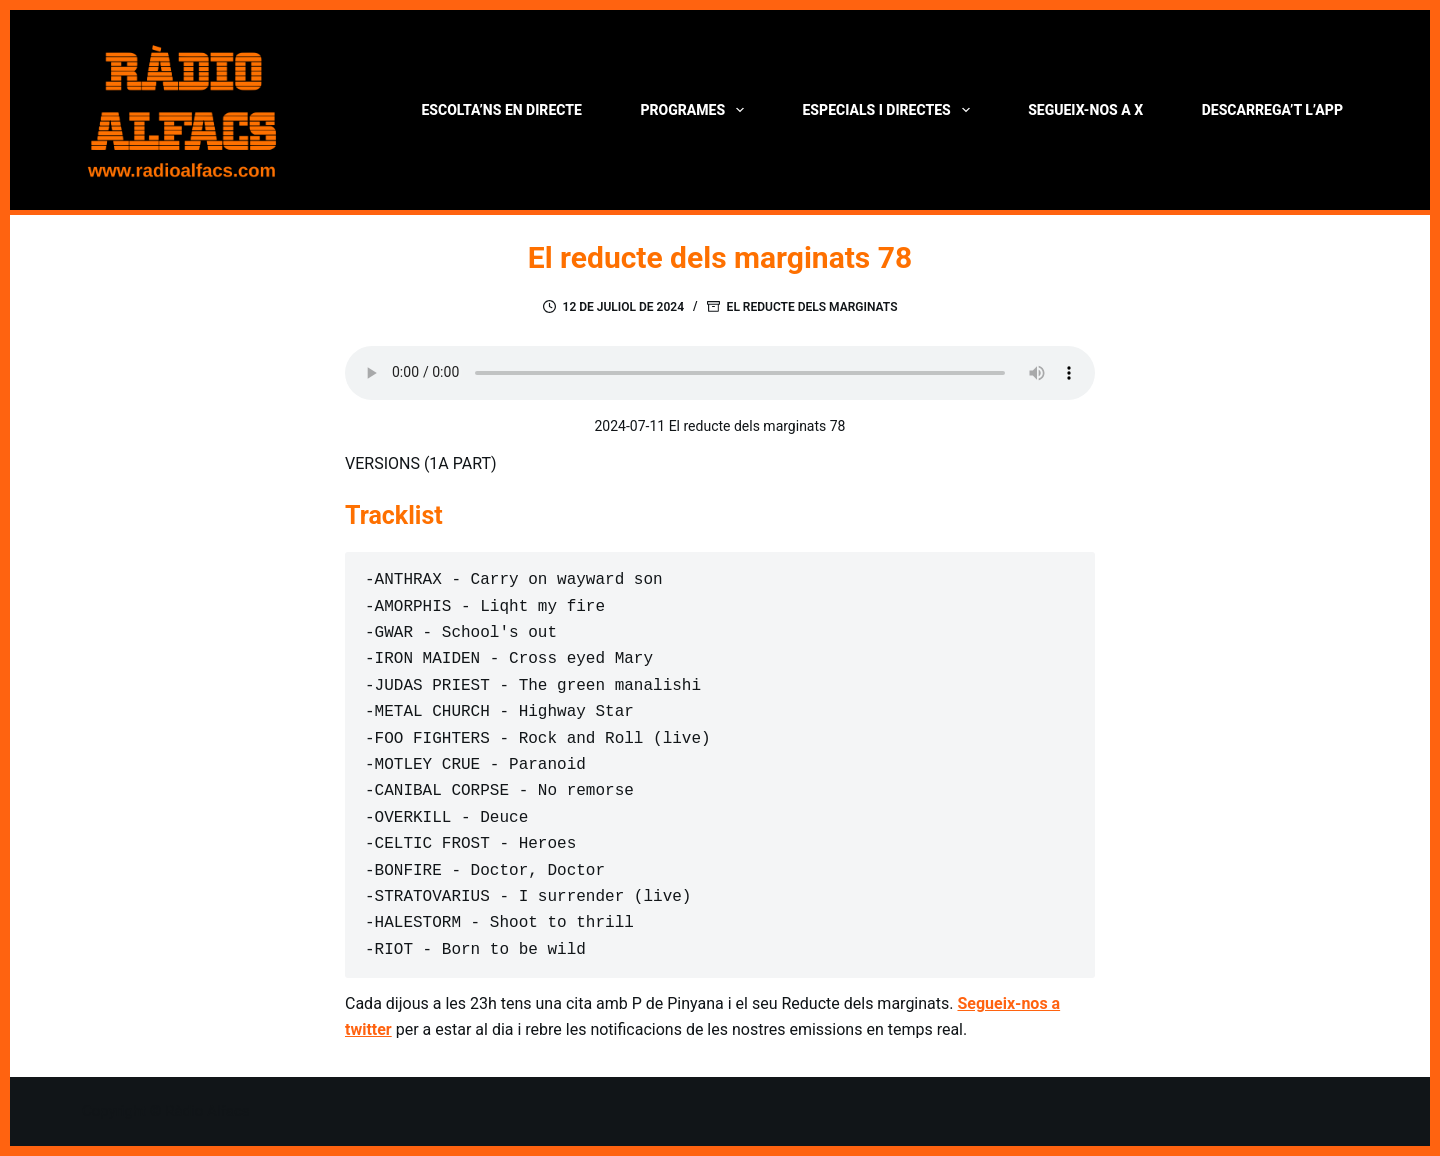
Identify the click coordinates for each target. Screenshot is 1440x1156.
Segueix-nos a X (1085, 110)
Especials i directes (890, 110)
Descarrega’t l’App (1272, 110)
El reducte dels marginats (812, 307)
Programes (695, 110)
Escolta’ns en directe (501, 110)
